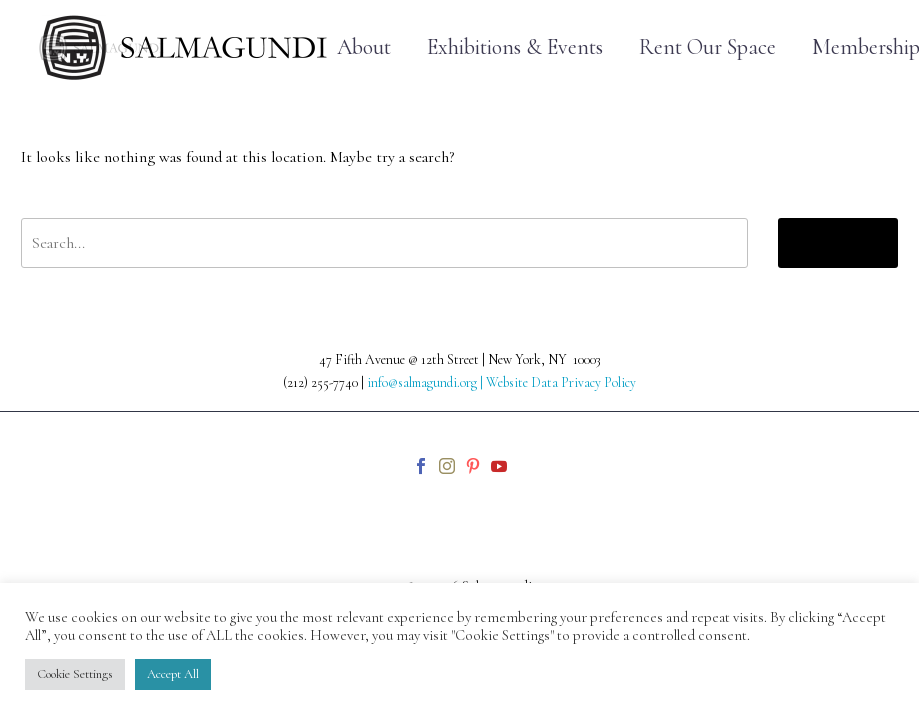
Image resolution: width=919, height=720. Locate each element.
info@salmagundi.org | (426, 382)
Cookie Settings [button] (75, 674)
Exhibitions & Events (515, 47)
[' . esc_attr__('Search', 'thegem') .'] (384, 243)
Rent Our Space (707, 47)
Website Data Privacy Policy (561, 382)
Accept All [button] (173, 674)
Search (838, 242)
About (364, 47)
